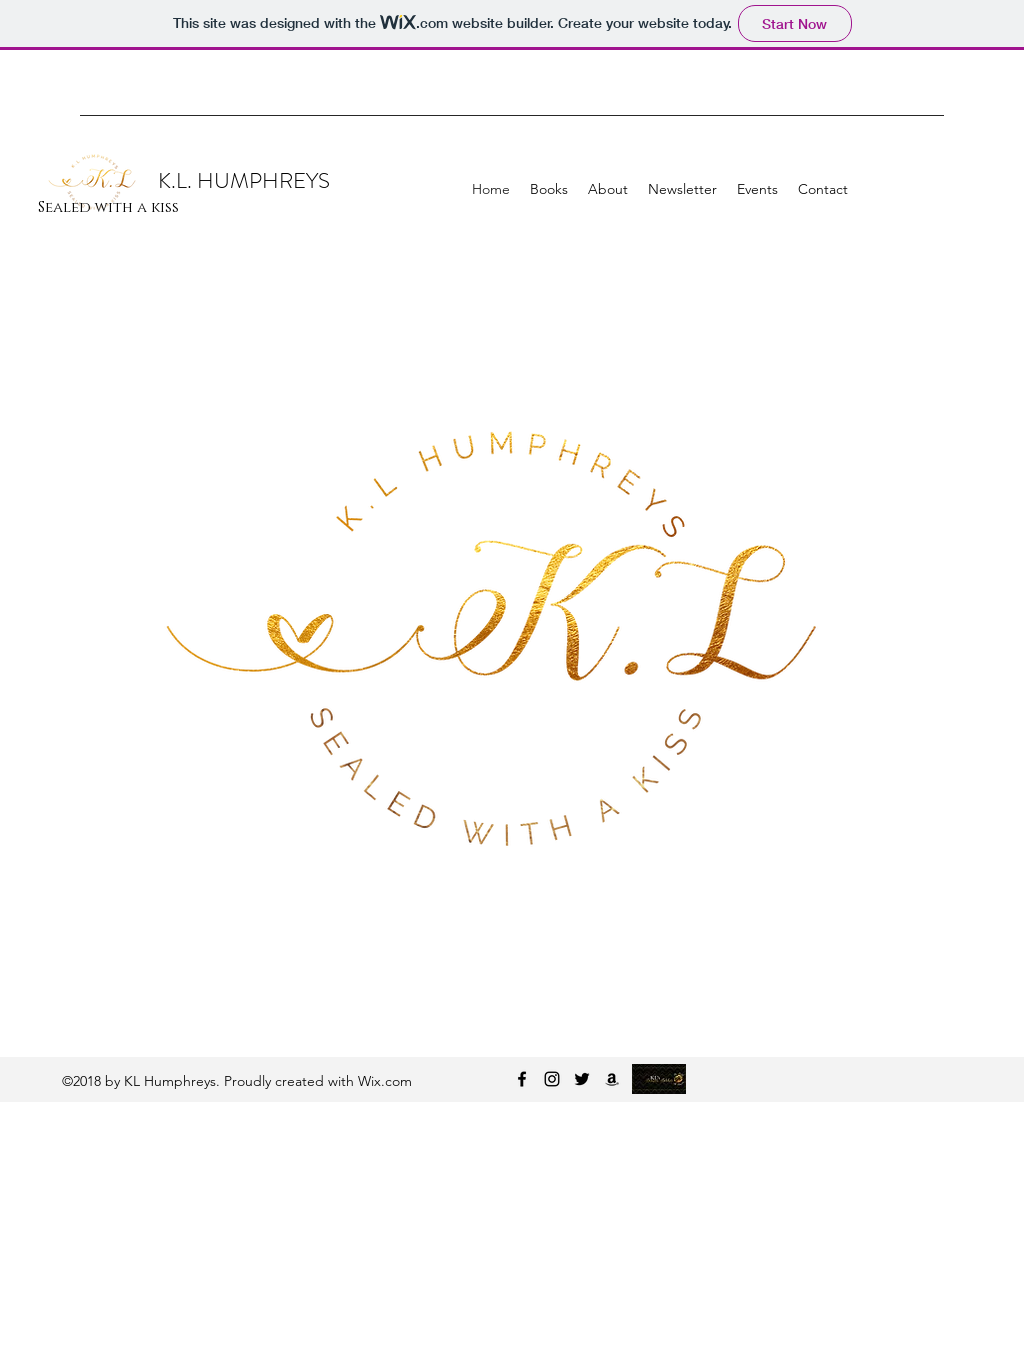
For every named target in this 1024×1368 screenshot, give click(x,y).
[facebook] (522, 1079)
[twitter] (582, 1079)
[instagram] (552, 1079)
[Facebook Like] (848, 145)
